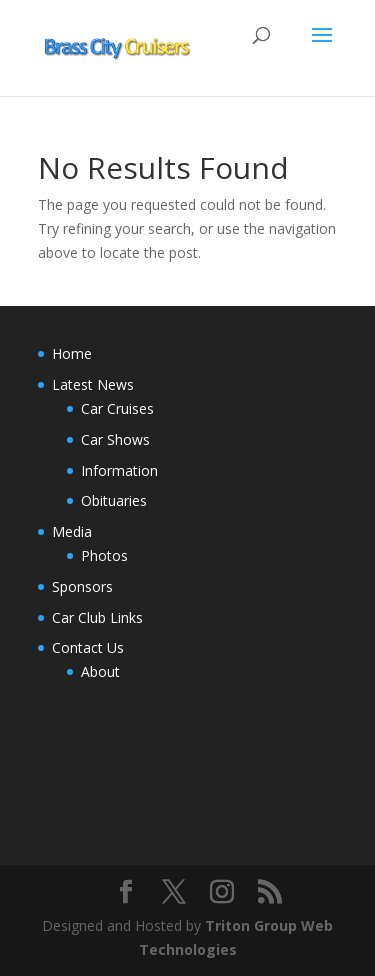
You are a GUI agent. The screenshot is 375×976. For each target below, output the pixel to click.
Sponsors (82, 586)
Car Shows (115, 439)
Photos (104, 555)
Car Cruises (117, 408)
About (100, 671)
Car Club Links (97, 617)
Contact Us (88, 647)
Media (72, 531)
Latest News (93, 384)
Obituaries (114, 500)
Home (72, 353)
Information (119, 470)
